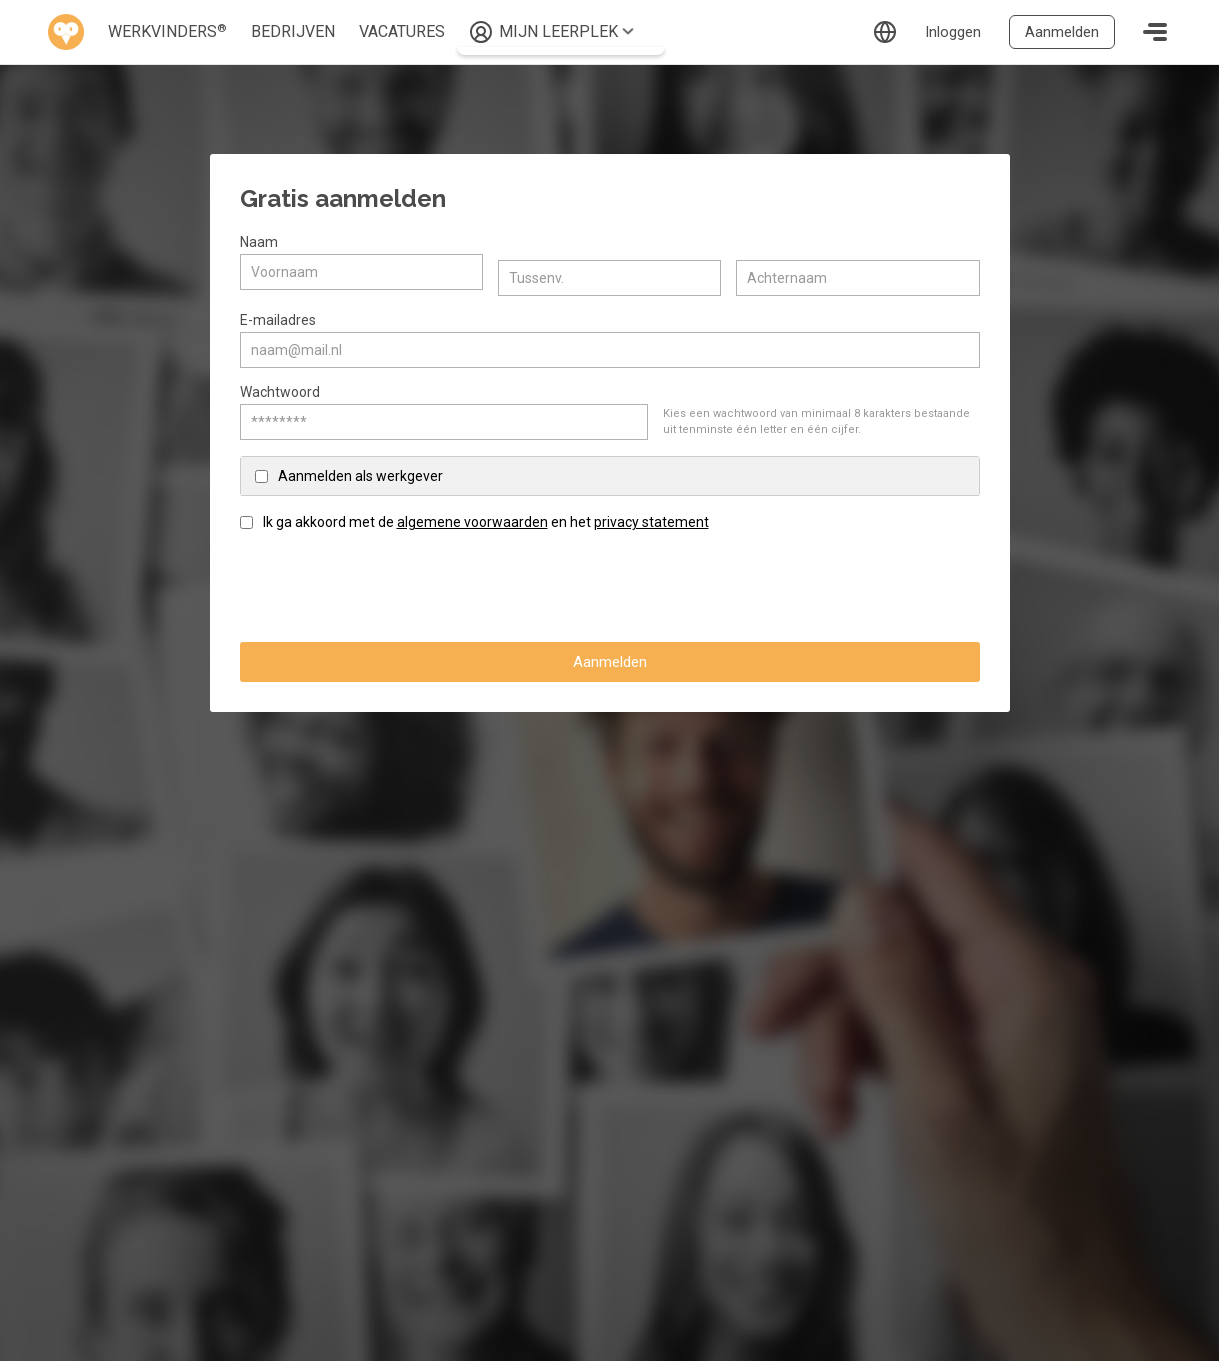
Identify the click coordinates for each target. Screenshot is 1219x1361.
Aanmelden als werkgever (360, 470)
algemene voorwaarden (472, 516)
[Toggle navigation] (1155, 32)
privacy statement (651, 516)
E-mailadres (278, 314)
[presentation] (392, 581)
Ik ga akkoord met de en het (486, 516)
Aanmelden (1060, 31)
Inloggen (948, 31)
